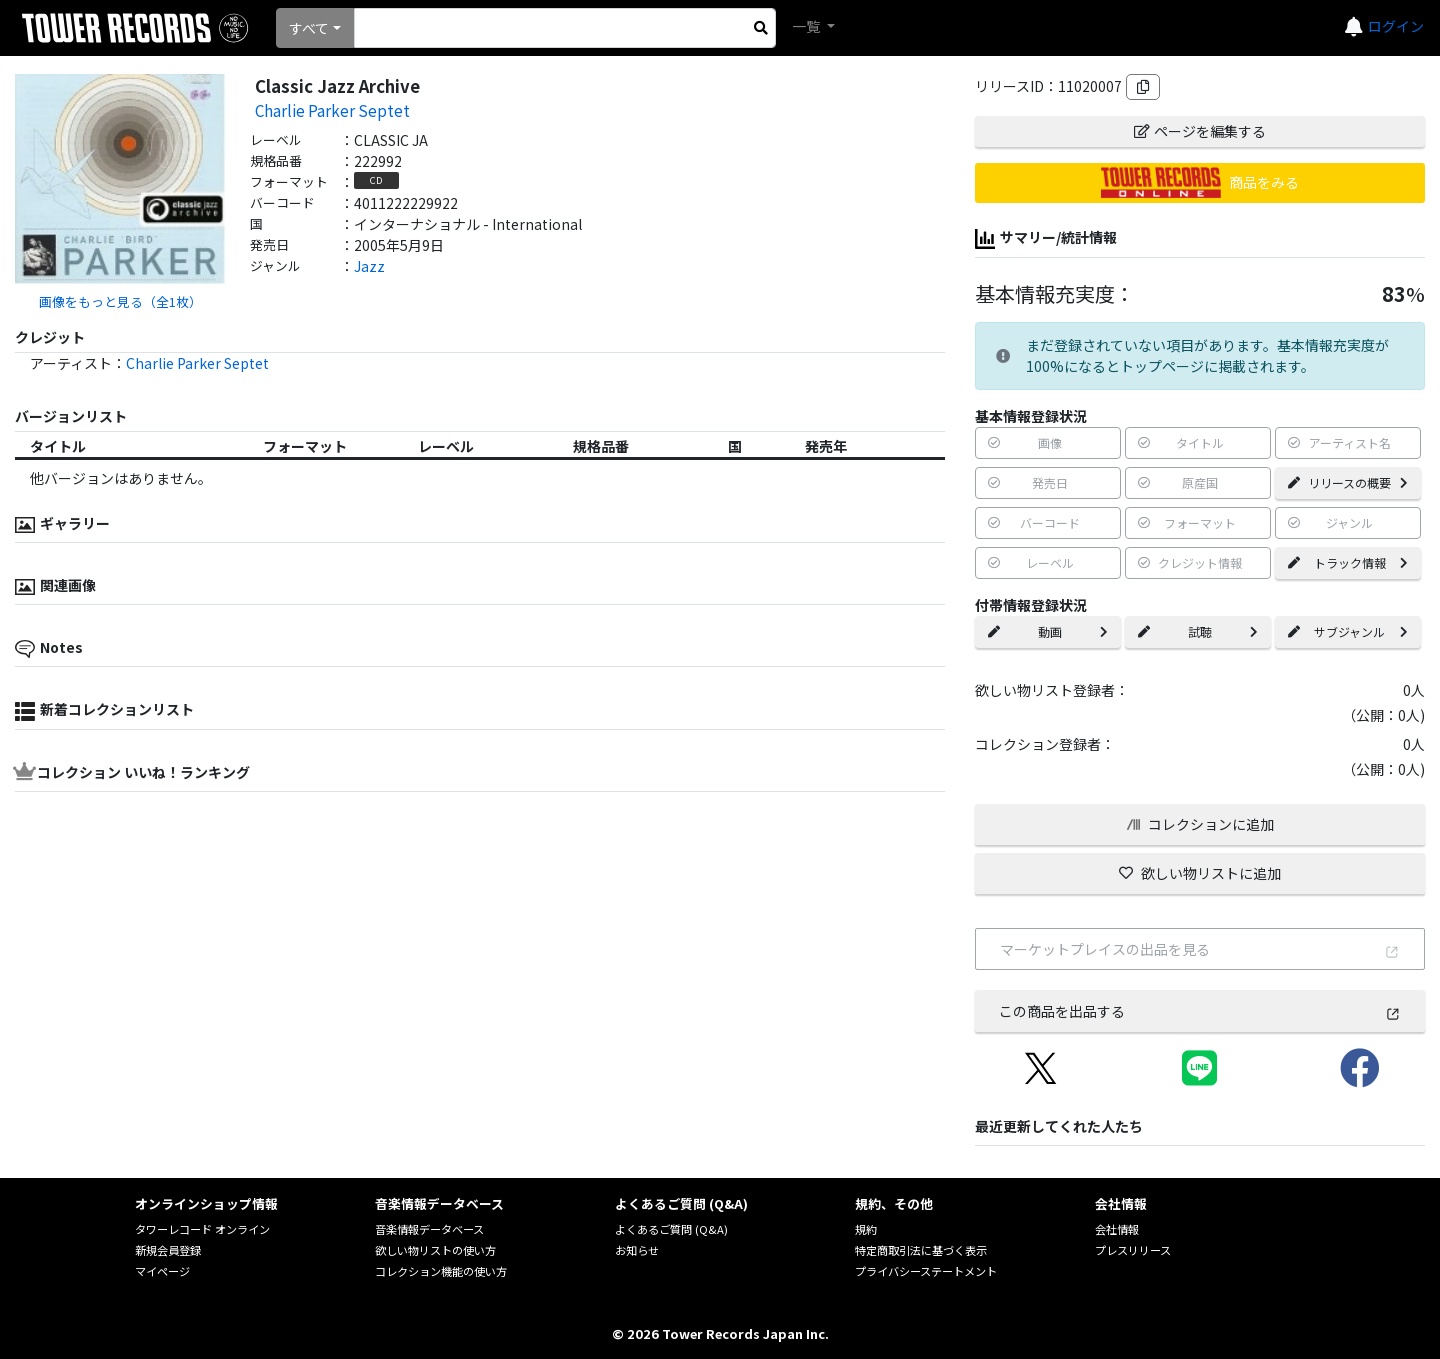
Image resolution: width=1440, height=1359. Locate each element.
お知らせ (637, 1250)
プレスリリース (1133, 1250)
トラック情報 (1348, 562)
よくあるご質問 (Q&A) (671, 1229)
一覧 (807, 26)
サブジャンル (1348, 631)
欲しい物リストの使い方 (435, 1250)
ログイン (1396, 26)
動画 (1048, 631)
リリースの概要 (1348, 482)
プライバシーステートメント (926, 1271)
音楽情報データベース (429, 1229)
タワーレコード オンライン (202, 1229)
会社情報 (1117, 1229)
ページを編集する (1200, 131)
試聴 (1198, 631)
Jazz (369, 266)
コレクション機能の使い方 (441, 1271)
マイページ (162, 1271)
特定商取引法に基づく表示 (921, 1250)
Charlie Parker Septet (332, 110)
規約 (866, 1229)
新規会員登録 (168, 1250)
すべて (309, 28)
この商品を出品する (1200, 1011)
